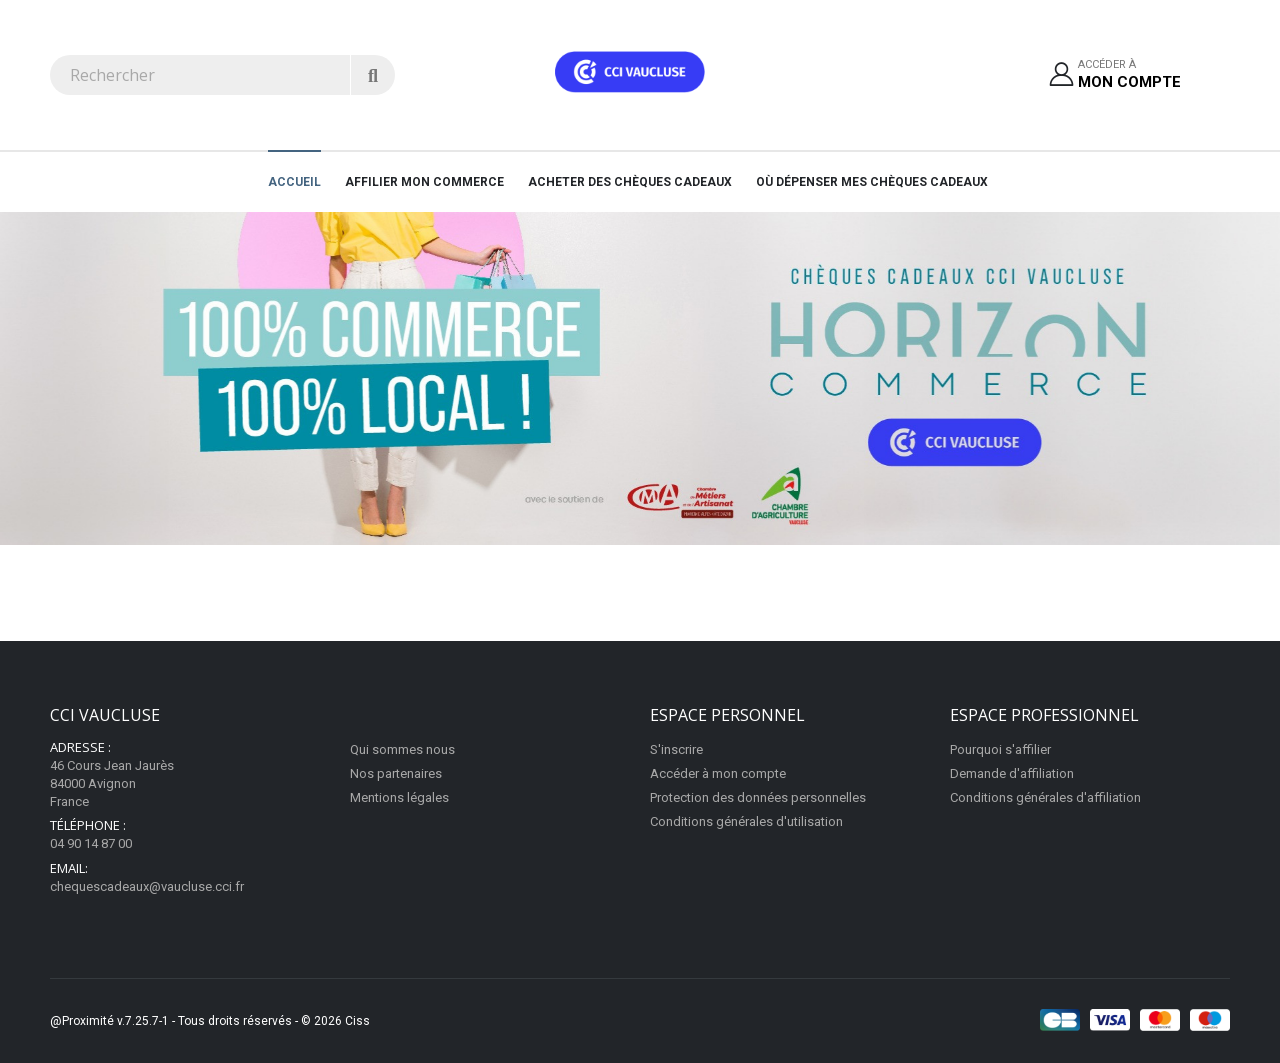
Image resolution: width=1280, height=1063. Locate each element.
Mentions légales (399, 797)
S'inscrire (676, 749)
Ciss (357, 1021)
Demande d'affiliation (1012, 773)
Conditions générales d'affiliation (1045, 797)
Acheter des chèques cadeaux (630, 182)
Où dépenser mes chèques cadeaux (872, 182)
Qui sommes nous (402, 749)
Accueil (294, 182)
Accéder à (1129, 75)
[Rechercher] (372, 75)
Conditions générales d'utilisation (746, 821)
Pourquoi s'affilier (1000, 749)
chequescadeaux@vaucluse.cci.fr (147, 886)
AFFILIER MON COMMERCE (424, 182)
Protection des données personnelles (758, 797)
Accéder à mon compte (718, 773)
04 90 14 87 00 (91, 843)
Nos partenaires (396, 773)
